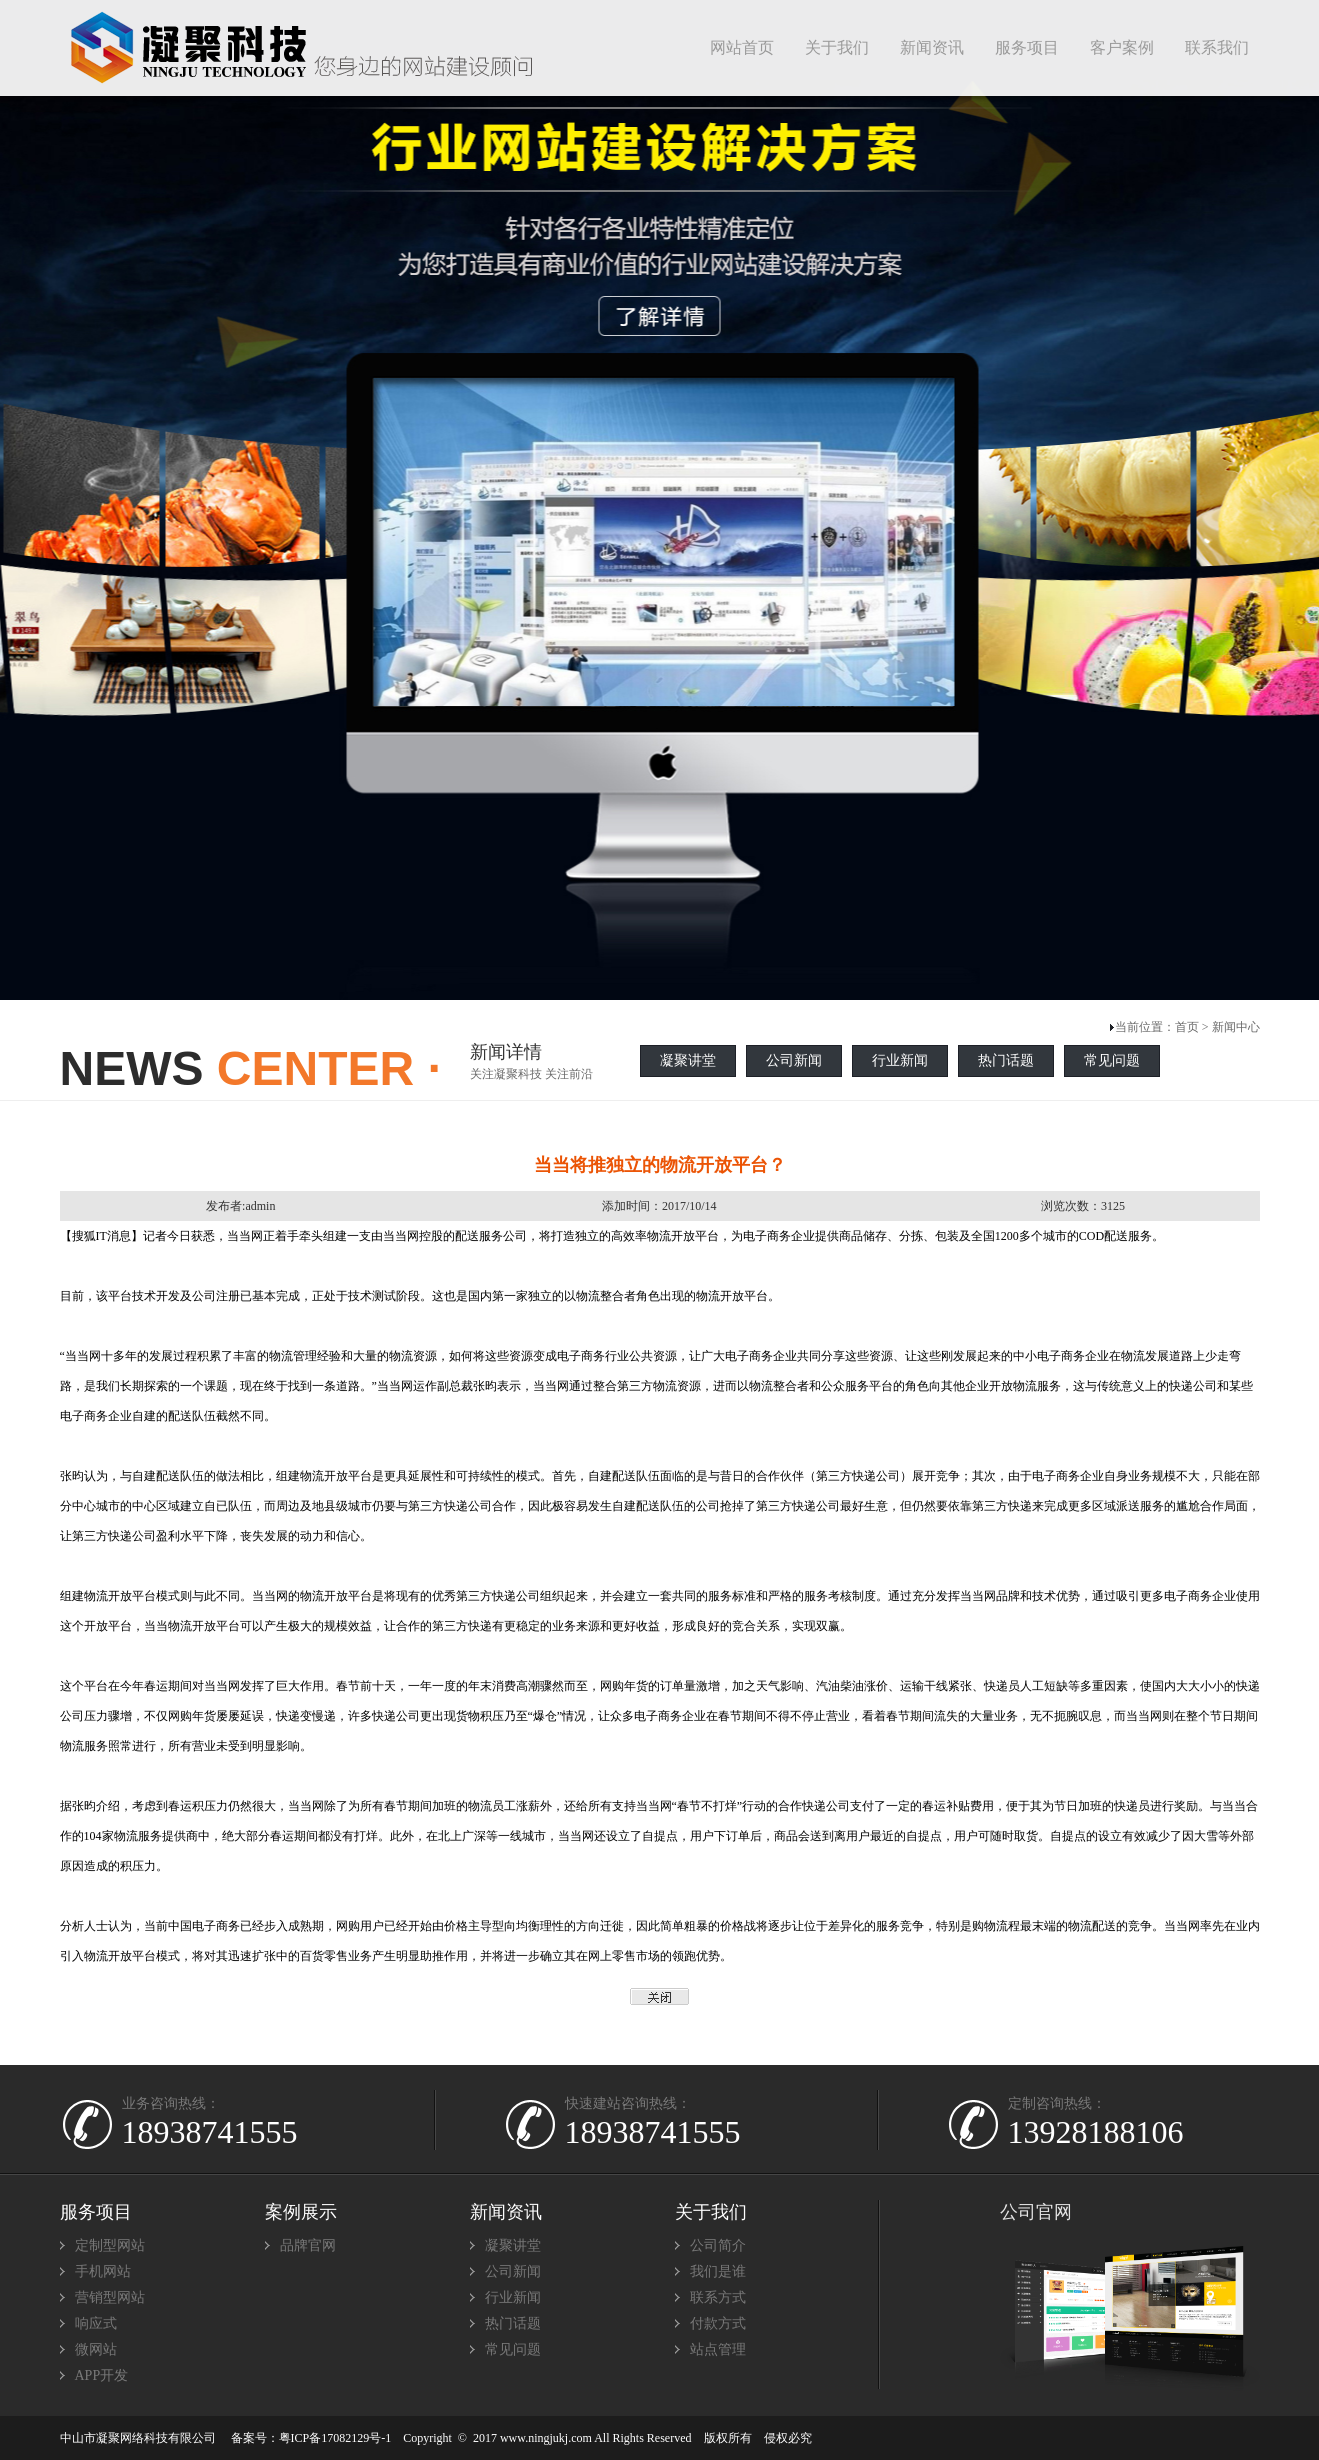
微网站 (96, 2349)
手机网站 (103, 2271)
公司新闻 (794, 1060)
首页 (1187, 1027)
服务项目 (96, 2212)
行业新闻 (900, 1060)
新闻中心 (1236, 1027)
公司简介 (718, 2245)
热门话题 (1006, 1060)
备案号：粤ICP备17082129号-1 (311, 2438)
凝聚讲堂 (688, 1060)
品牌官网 (308, 2245)
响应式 (96, 2323)
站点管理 (718, 2349)
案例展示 (301, 2212)
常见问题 (1112, 1060)
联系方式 (718, 2297)
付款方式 (718, 2323)
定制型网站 (110, 2245)
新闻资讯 (506, 2212)
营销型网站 (110, 2297)
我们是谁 (718, 2271)
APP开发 (102, 2375)
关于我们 (711, 2212)
